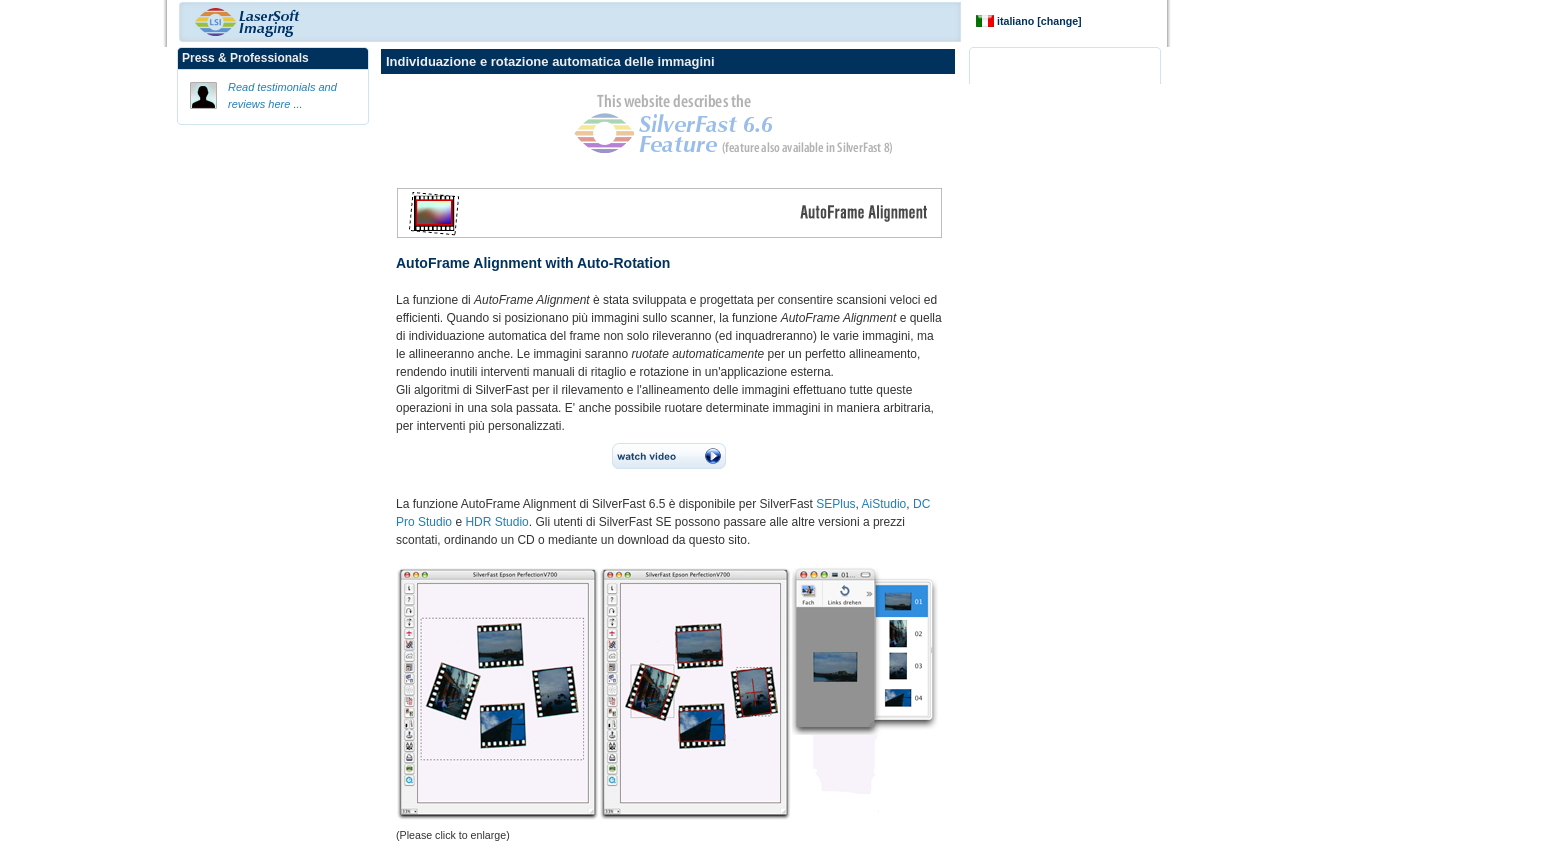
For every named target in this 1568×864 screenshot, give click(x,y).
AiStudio (884, 504)
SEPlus (835, 504)
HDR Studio (496, 522)
